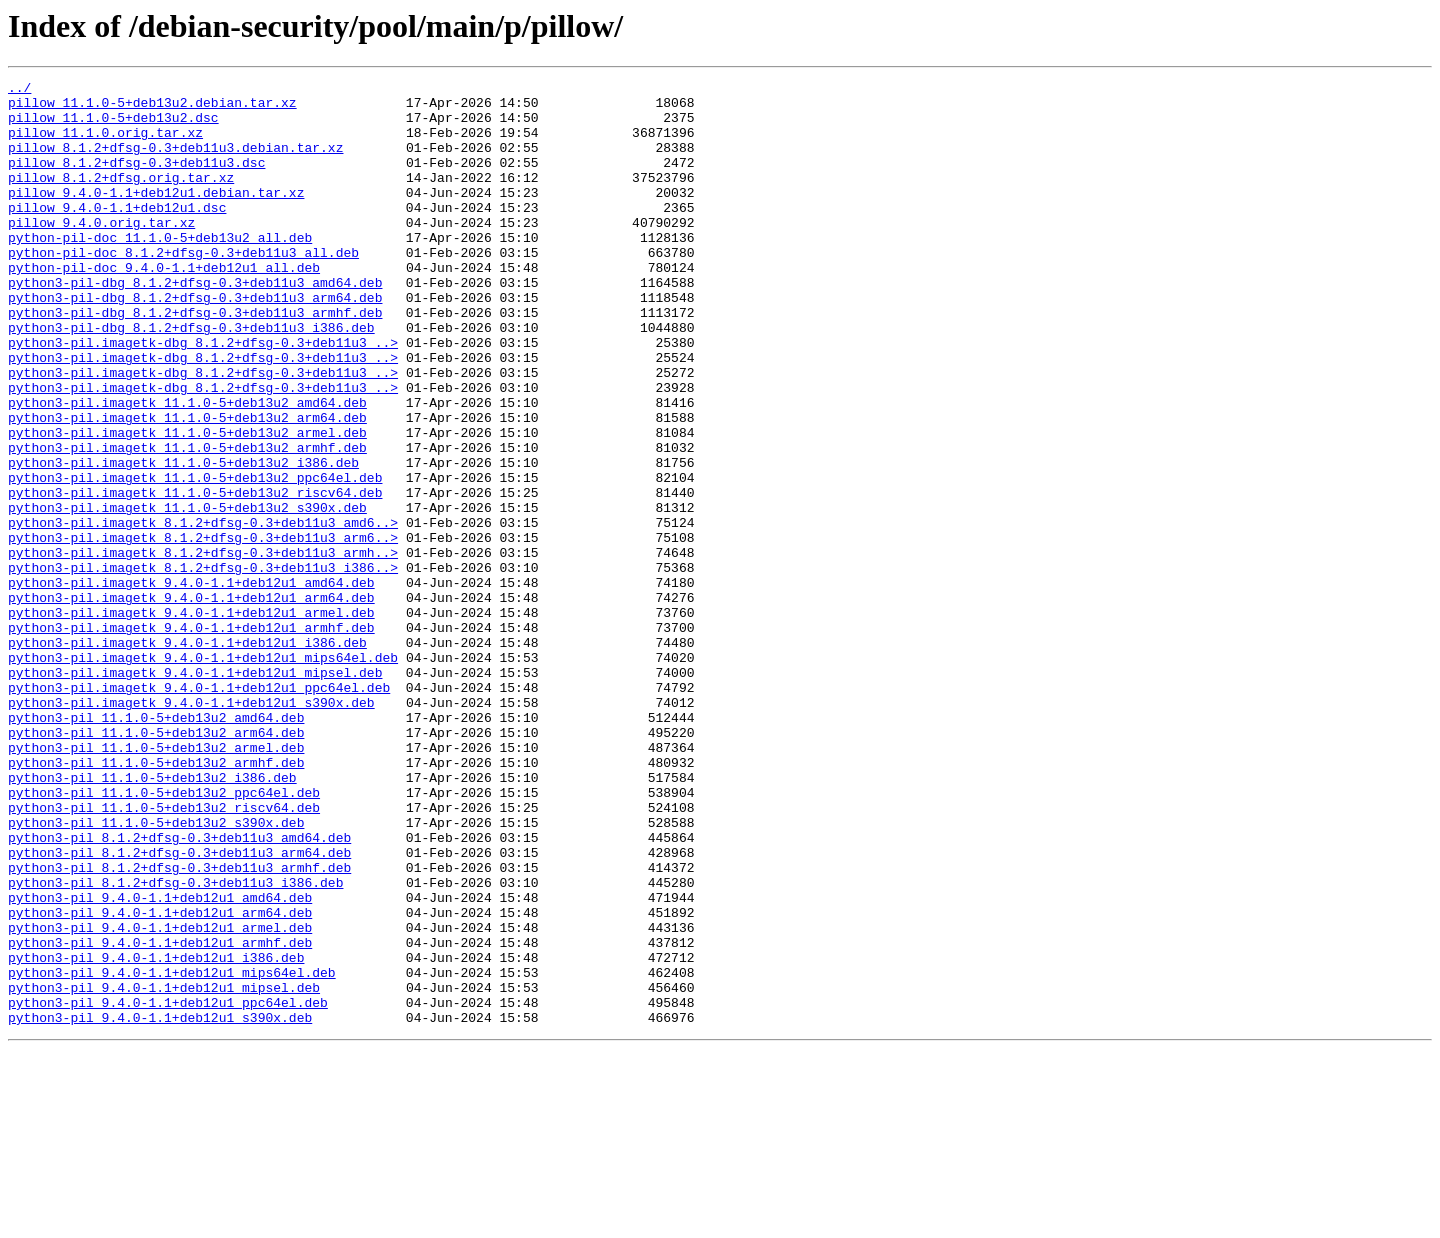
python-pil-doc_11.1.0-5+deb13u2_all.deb (160, 270)
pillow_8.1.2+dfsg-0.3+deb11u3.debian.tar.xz (175, 162)
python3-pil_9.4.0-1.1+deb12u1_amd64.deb (160, 1062)
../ (19, 90)
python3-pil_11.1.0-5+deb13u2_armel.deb (156, 882)
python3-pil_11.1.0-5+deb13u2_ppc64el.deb (164, 936)
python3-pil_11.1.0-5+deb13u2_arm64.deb (156, 864)
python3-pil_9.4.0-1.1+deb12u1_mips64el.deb (172, 1152)
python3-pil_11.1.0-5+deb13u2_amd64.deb (156, 846)
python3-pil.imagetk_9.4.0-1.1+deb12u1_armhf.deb (191, 738)
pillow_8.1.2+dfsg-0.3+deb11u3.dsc (136, 180)
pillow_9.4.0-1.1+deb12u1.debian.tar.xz (156, 216)
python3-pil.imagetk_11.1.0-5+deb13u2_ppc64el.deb (195, 558)
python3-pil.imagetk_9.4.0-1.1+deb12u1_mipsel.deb (195, 792)
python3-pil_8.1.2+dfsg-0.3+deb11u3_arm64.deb (179, 1008)
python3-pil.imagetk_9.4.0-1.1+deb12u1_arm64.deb (191, 702)
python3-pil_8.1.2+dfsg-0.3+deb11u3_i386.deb (175, 1044)
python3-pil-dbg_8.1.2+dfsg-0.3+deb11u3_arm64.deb (195, 342)
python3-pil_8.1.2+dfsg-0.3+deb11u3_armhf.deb (179, 1026)
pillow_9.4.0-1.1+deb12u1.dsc (117, 234)
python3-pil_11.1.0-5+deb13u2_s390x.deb (156, 972)
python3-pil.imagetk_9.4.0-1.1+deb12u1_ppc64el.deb (199, 810)
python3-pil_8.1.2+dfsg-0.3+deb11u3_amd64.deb (179, 990)
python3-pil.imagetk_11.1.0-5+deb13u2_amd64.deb (187, 468)
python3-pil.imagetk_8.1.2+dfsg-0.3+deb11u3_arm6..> (203, 630)
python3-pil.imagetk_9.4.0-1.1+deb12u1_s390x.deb (191, 828)
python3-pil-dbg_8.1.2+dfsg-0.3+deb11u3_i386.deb (191, 378)
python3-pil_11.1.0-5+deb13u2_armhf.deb (156, 900)
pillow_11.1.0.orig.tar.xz (105, 144)
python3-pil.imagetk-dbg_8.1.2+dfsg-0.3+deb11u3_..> (203, 396)
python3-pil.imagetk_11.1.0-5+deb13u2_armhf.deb (187, 522)
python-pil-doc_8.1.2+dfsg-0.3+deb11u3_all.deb (183, 288)
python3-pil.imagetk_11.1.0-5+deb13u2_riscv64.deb (195, 576)
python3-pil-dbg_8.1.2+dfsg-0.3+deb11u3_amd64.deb (195, 324)
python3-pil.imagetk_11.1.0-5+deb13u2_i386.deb (183, 540)
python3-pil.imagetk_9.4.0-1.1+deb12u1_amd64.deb (191, 684)
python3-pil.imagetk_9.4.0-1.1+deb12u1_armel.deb (191, 720)
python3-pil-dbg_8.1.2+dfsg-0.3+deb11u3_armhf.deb (195, 360)
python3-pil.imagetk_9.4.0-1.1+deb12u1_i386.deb (187, 756)
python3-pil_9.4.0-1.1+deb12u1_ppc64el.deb (168, 1188)
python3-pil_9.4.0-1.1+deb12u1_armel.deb (160, 1098)
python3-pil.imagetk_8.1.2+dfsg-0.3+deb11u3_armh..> (203, 648)
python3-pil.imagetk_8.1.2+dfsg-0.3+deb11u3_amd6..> (203, 612)
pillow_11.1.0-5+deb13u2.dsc (113, 126)
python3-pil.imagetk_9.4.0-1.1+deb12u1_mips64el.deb (203, 774)
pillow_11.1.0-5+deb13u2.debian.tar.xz (152, 108)
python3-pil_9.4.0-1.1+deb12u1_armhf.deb (160, 1116)
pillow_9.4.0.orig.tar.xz (101, 252)
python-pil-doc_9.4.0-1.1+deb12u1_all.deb (164, 306)
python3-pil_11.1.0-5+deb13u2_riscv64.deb (164, 954)
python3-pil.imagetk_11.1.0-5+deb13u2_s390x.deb (187, 594)
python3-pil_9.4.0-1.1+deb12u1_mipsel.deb (164, 1170)
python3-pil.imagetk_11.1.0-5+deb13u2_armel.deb (187, 504)
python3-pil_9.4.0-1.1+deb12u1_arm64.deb (160, 1080)
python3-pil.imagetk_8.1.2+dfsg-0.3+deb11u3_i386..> (203, 666)
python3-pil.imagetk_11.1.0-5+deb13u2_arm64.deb (187, 486)
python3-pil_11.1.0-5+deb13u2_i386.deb (152, 918)
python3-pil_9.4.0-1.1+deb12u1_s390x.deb (160, 1206)
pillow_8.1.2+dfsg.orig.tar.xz (121, 198)
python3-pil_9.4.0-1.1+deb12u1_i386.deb (156, 1134)
